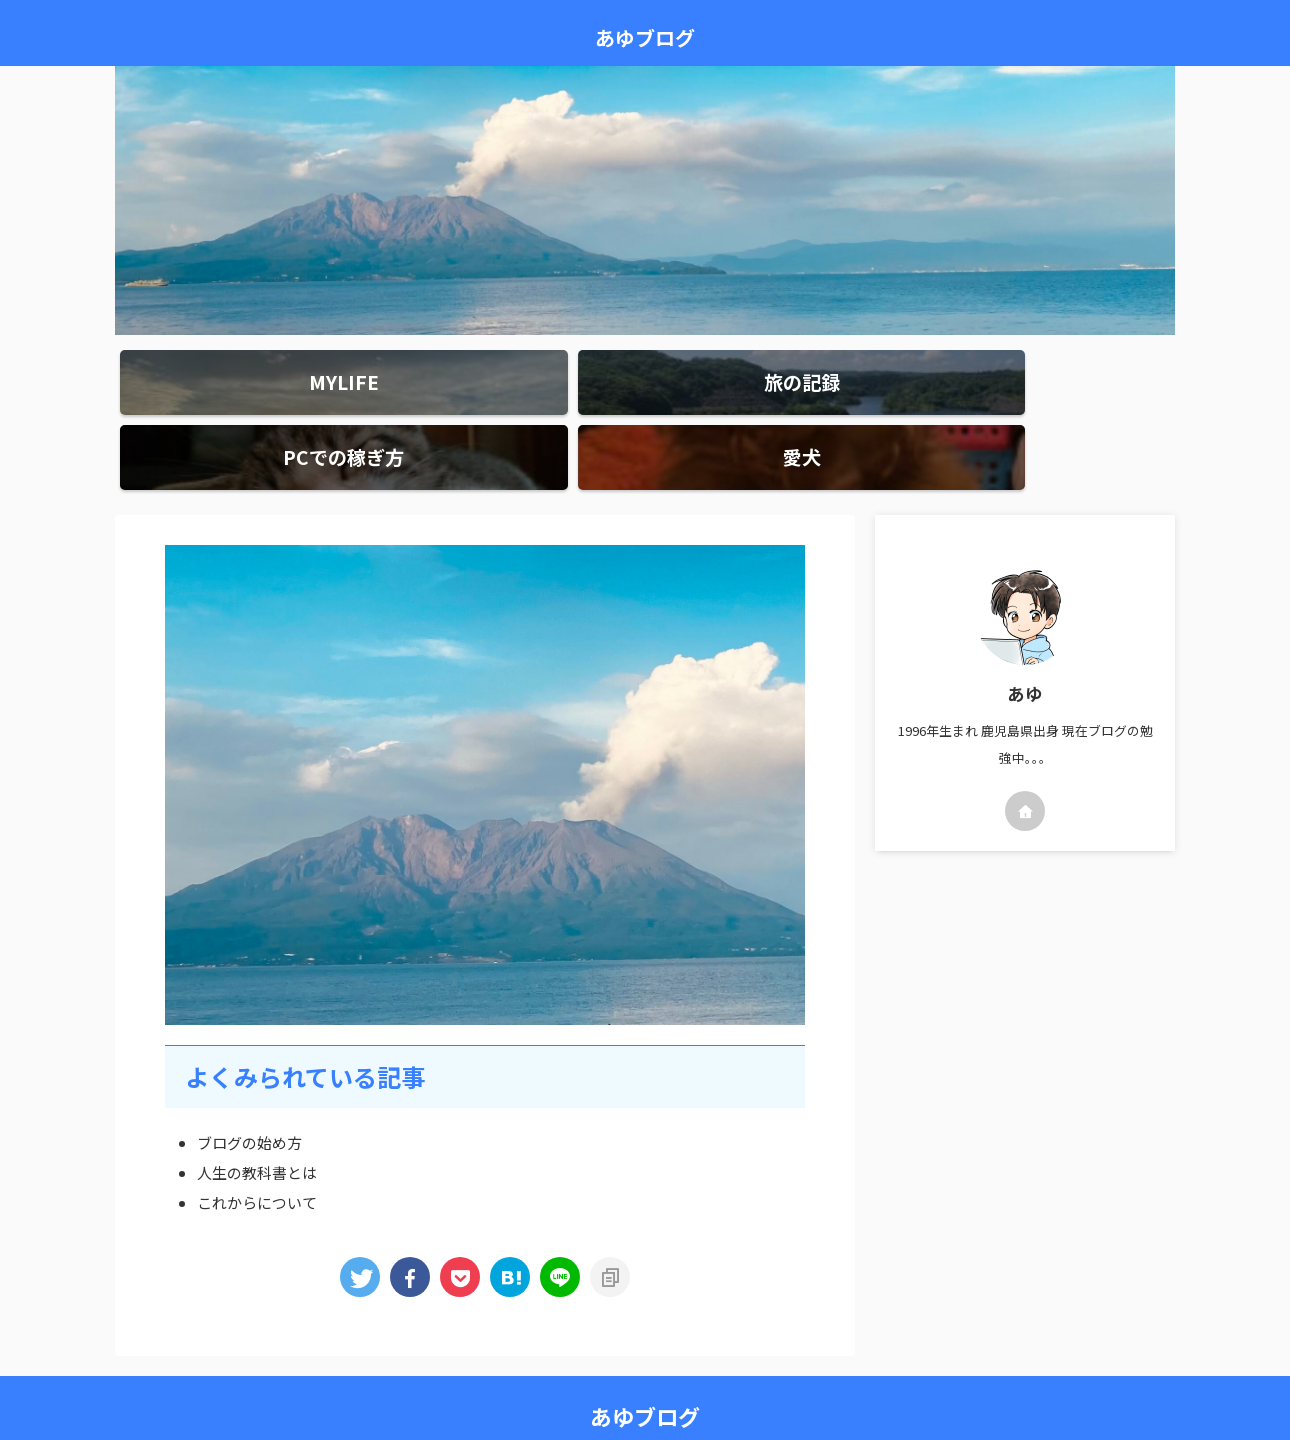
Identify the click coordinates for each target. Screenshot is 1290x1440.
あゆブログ (645, 37)
